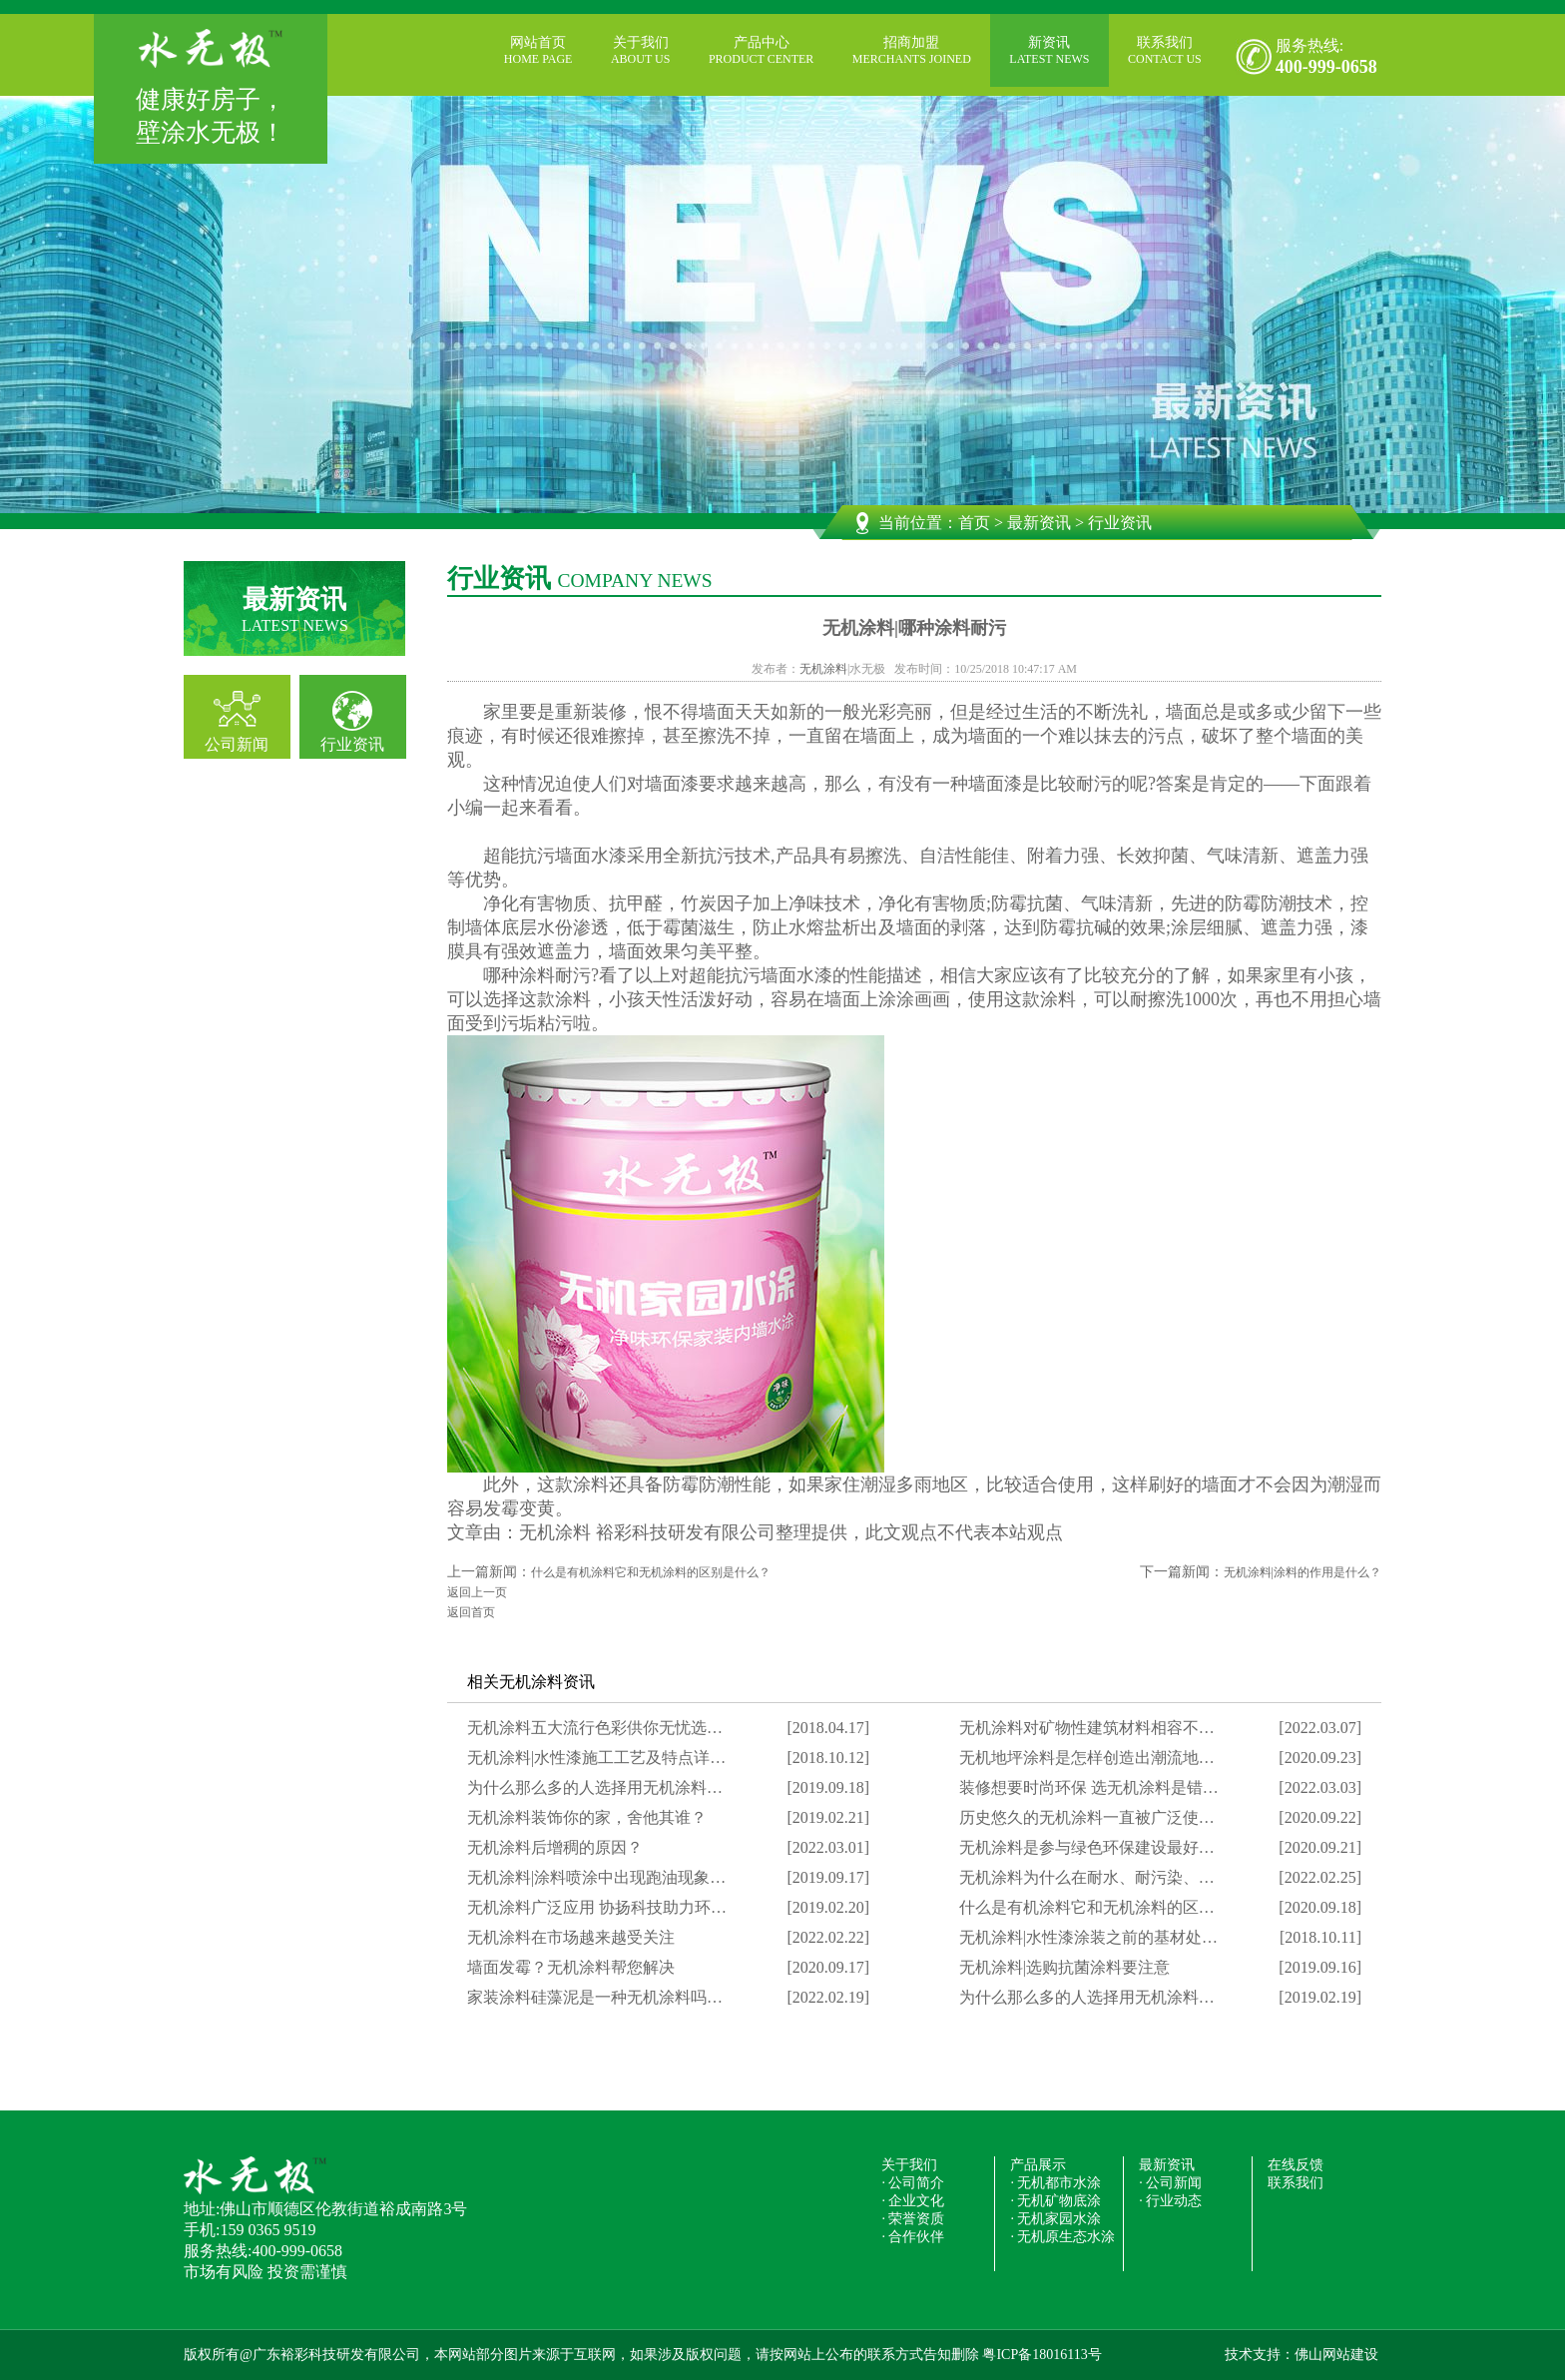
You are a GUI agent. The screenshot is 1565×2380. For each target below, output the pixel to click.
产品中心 (761, 51)
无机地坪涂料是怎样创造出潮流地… (1087, 1757)
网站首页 (538, 51)
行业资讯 (352, 744)
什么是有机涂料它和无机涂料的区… (1087, 1907)
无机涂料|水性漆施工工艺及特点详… (596, 1757)
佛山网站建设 (1336, 2354)
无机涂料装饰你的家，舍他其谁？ (587, 1817)
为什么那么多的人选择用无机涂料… (595, 1787)
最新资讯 (1039, 522)
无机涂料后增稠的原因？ (555, 1847)
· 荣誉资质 (912, 2218)
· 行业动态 (1170, 2200)
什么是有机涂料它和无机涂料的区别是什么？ (651, 1572)
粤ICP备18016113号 (1041, 2354)
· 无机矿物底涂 (1055, 2200)
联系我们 (1165, 51)
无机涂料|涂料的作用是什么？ (1302, 1572)
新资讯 (1049, 51)
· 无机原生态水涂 (1062, 2236)
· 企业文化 (912, 2200)
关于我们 (640, 51)
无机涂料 (823, 669)
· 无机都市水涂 (1055, 2182)
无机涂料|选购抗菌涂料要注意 (1064, 1967)
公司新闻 (236, 744)
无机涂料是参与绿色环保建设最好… (1087, 1847)
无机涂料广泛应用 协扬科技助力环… (597, 1907)
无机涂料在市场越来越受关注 (571, 1937)
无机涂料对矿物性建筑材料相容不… (1087, 1727)
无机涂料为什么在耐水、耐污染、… (1087, 1877)
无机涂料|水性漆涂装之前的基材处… (1088, 1937)
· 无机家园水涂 (1055, 2218)
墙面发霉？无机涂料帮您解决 (571, 1967)
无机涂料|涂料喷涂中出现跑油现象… (596, 1877)
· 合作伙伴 (912, 2236)
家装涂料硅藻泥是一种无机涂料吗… (595, 1997)
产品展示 (1038, 2164)
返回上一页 (477, 1592)
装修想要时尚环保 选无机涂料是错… (1089, 1787)
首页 (974, 522)
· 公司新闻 (1170, 2182)
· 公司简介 (912, 2182)
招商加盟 (911, 51)
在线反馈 (1295, 2164)
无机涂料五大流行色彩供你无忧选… (595, 1727)
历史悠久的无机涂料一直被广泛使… (1087, 1817)
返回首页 (471, 1612)
